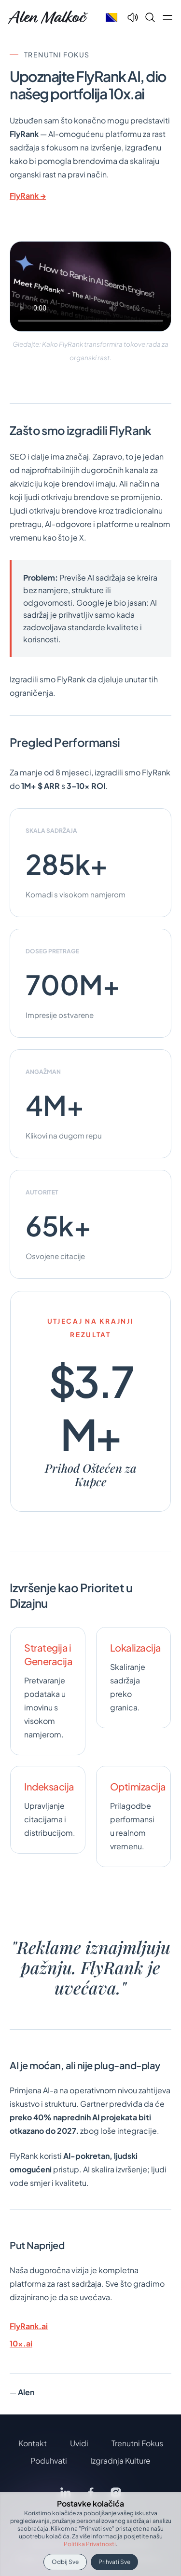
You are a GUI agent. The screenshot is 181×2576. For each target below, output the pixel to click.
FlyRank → (28, 195)
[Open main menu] (167, 17)
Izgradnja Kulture (120, 2460)
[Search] (150, 17)
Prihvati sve (114, 2561)
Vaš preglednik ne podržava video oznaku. (90, 286)
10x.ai (21, 2343)
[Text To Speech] (133, 17)
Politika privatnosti (90, 2544)
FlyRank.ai (29, 2326)
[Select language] (111, 17)
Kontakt (32, 2443)
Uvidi (79, 2443)
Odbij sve (65, 2561)
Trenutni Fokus (137, 2443)
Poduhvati (48, 2460)
